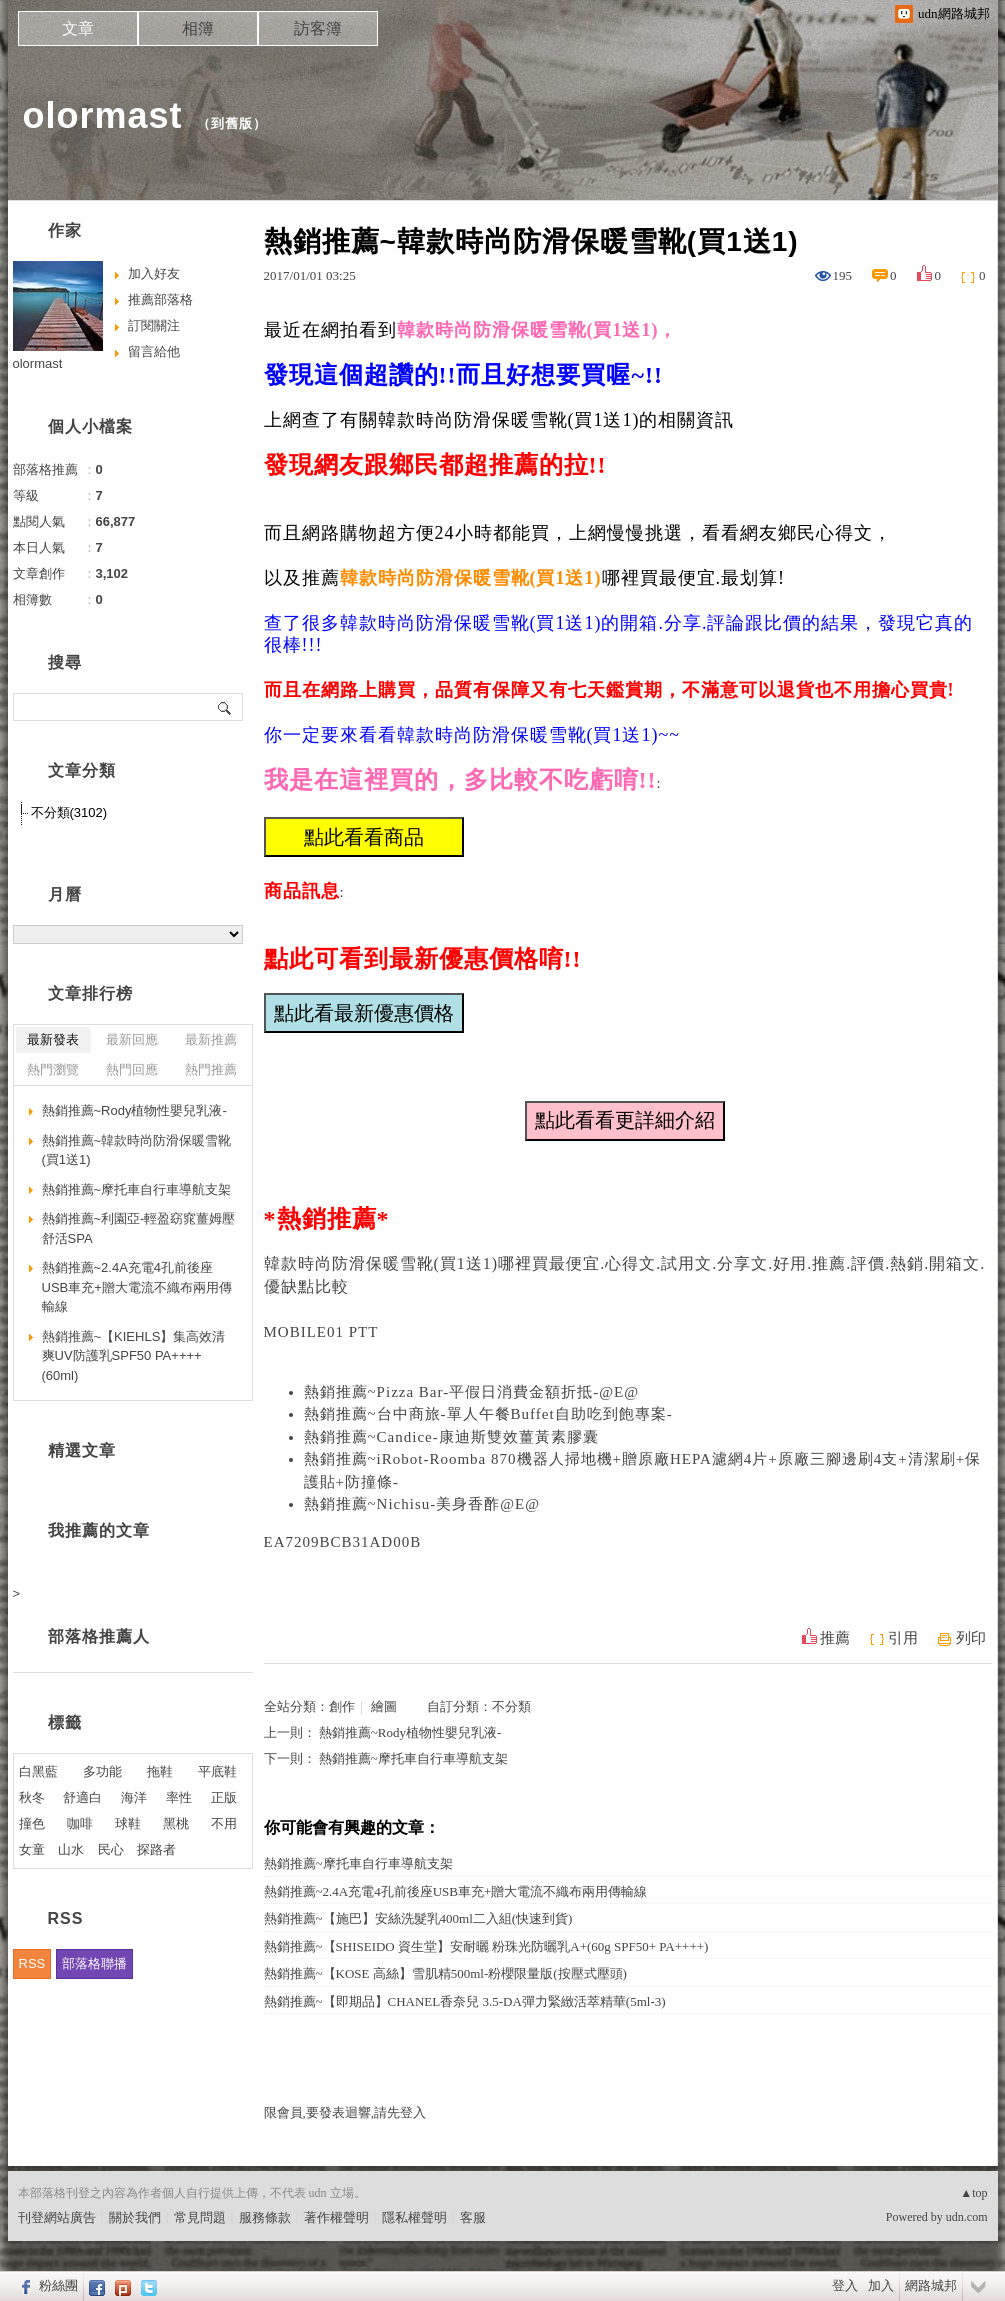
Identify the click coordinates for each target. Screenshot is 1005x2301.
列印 (971, 1638)
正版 (224, 1797)
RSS (32, 1963)
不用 (224, 1823)
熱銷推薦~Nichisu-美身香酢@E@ (422, 1504)
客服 (473, 2217)
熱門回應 (132, 1069)
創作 (342, 1706)
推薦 (835, 1638)
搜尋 (225, 707)
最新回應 (132, 1039)
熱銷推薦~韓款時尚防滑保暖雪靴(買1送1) (137, 1150)
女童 (32, 1849)
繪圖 (384, 1706)
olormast (103, 115)
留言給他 (154, 351)
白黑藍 (38, 1771)
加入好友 (154, 273)
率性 (179, 1797)
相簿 (198, 28)
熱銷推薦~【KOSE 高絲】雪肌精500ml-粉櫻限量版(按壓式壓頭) (445, 1973)
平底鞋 (217, 1771)
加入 (881, 2285)
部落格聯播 (94, 1963)
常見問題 (200, 2217)
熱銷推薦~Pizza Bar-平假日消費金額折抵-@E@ (472, 1392)
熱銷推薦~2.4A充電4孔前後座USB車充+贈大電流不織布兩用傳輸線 (456, 1891)
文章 (78, 28)
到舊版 (232, 123)
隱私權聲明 (414, 2217)
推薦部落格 (160, 299)
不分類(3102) (69, 812)
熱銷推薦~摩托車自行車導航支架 (413, 1758)
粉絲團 (58, 2285)
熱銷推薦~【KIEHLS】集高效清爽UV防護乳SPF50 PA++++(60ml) (134, 1356)
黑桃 (176, 1823)
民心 (111, 1849)
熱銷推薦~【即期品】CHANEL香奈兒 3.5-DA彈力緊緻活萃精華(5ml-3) (465, 2001)
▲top (973, 2193)
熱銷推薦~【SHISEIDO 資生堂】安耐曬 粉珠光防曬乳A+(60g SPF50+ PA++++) (486, 1946)
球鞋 (128, 1823)
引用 (903, 1638)
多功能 (102, 1771)
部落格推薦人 (99, 1636)
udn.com (967, 2217)
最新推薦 (211, 1039)
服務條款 (265, 2217)
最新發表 (53, 1039)
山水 (71, 1849)
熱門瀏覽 (53, 1069)
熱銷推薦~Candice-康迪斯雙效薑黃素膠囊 (451, 1437)
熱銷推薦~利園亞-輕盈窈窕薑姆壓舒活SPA (139, 1228)
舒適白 (82, 1797)
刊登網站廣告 (57, 2217)
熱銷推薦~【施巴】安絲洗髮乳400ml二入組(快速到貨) (418, 1918)
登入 (845, 2285)
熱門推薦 (211, 1069)
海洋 (134, 1797)
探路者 (156, 1849)
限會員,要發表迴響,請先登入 (345, 2112)
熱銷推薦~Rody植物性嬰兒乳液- (410, 1732)
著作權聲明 (336, 2217)
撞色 (32, 1823)
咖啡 (80, 1823)
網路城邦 (931, 2285)
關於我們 (135, 2217)
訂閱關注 (154, 325)
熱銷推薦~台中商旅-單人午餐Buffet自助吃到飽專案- (488, 1414)
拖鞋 (160, 1771)
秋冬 (32, 1797)
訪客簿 (318, 28)
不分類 (511, 1706)
